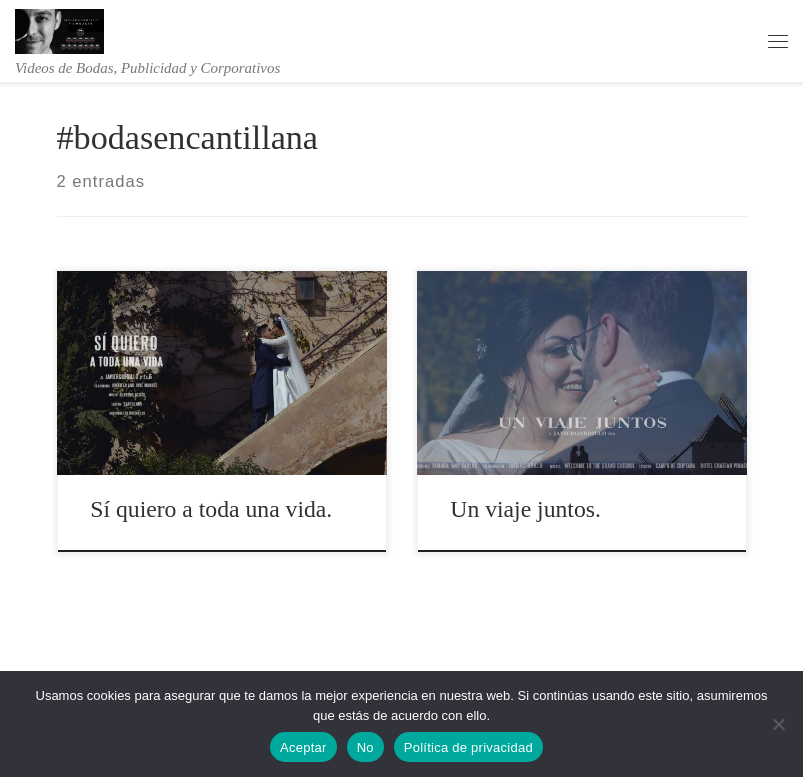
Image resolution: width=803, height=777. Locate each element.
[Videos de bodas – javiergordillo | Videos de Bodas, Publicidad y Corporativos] (59, 28)
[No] (778, 724)
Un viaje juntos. (525, 509)
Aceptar (303, 747)
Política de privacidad (468, 747)
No (365, 747)
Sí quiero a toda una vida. (211, 509)
